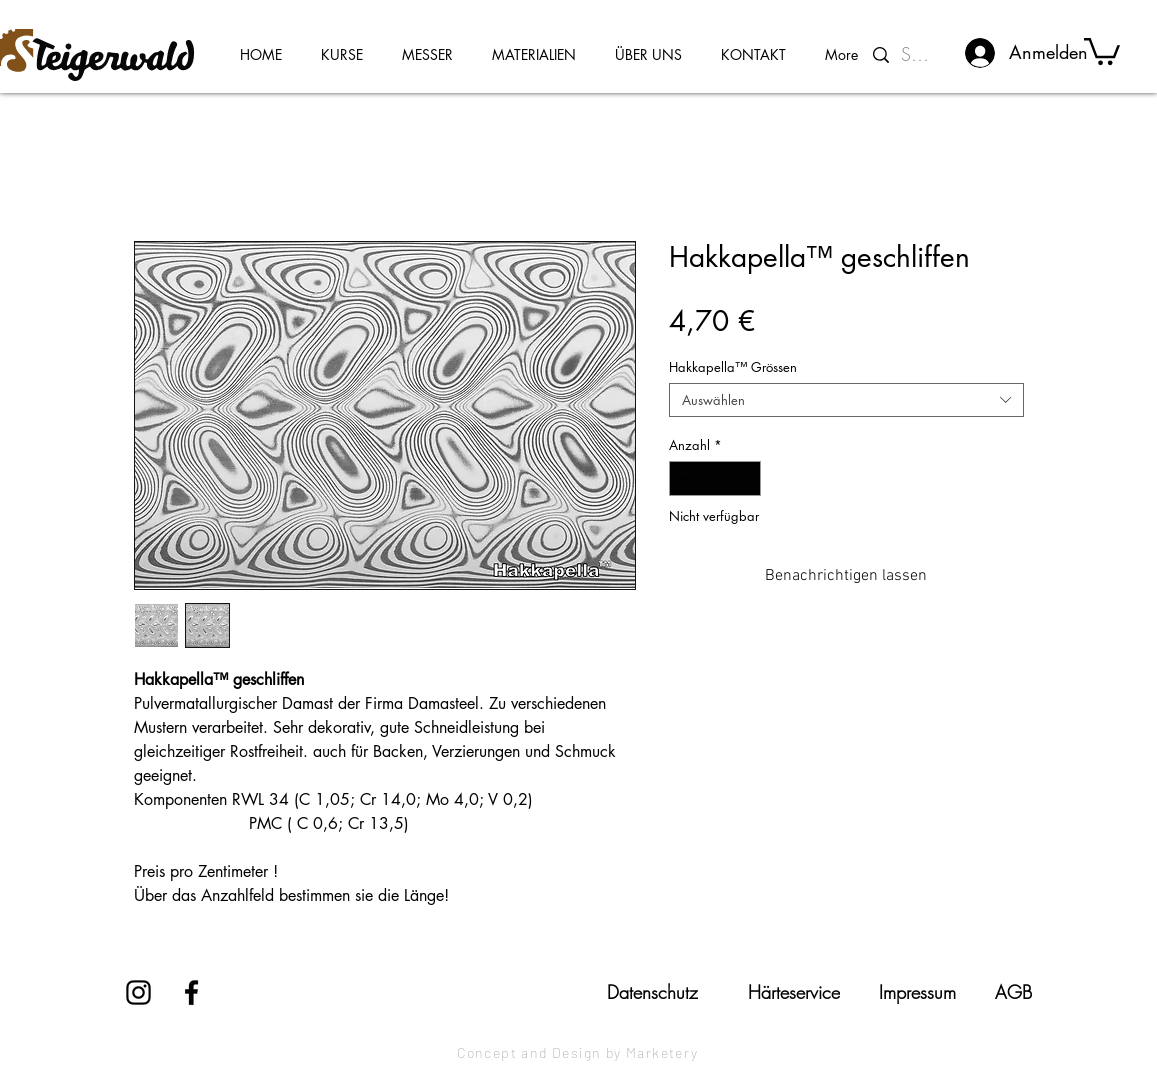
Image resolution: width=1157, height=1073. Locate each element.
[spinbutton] (714, 479)
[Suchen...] (919, 55)
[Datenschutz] (653, 992)
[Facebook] (191, 992)
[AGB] (1013, 992)
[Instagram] (138, 992)
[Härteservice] (794, 992)
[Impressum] (918, 992)
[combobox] (846, 400)
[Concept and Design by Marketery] (578, 1053)
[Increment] (746, 479)
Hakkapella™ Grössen (733, 367)
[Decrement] (684, 479)
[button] (1102, 50)
